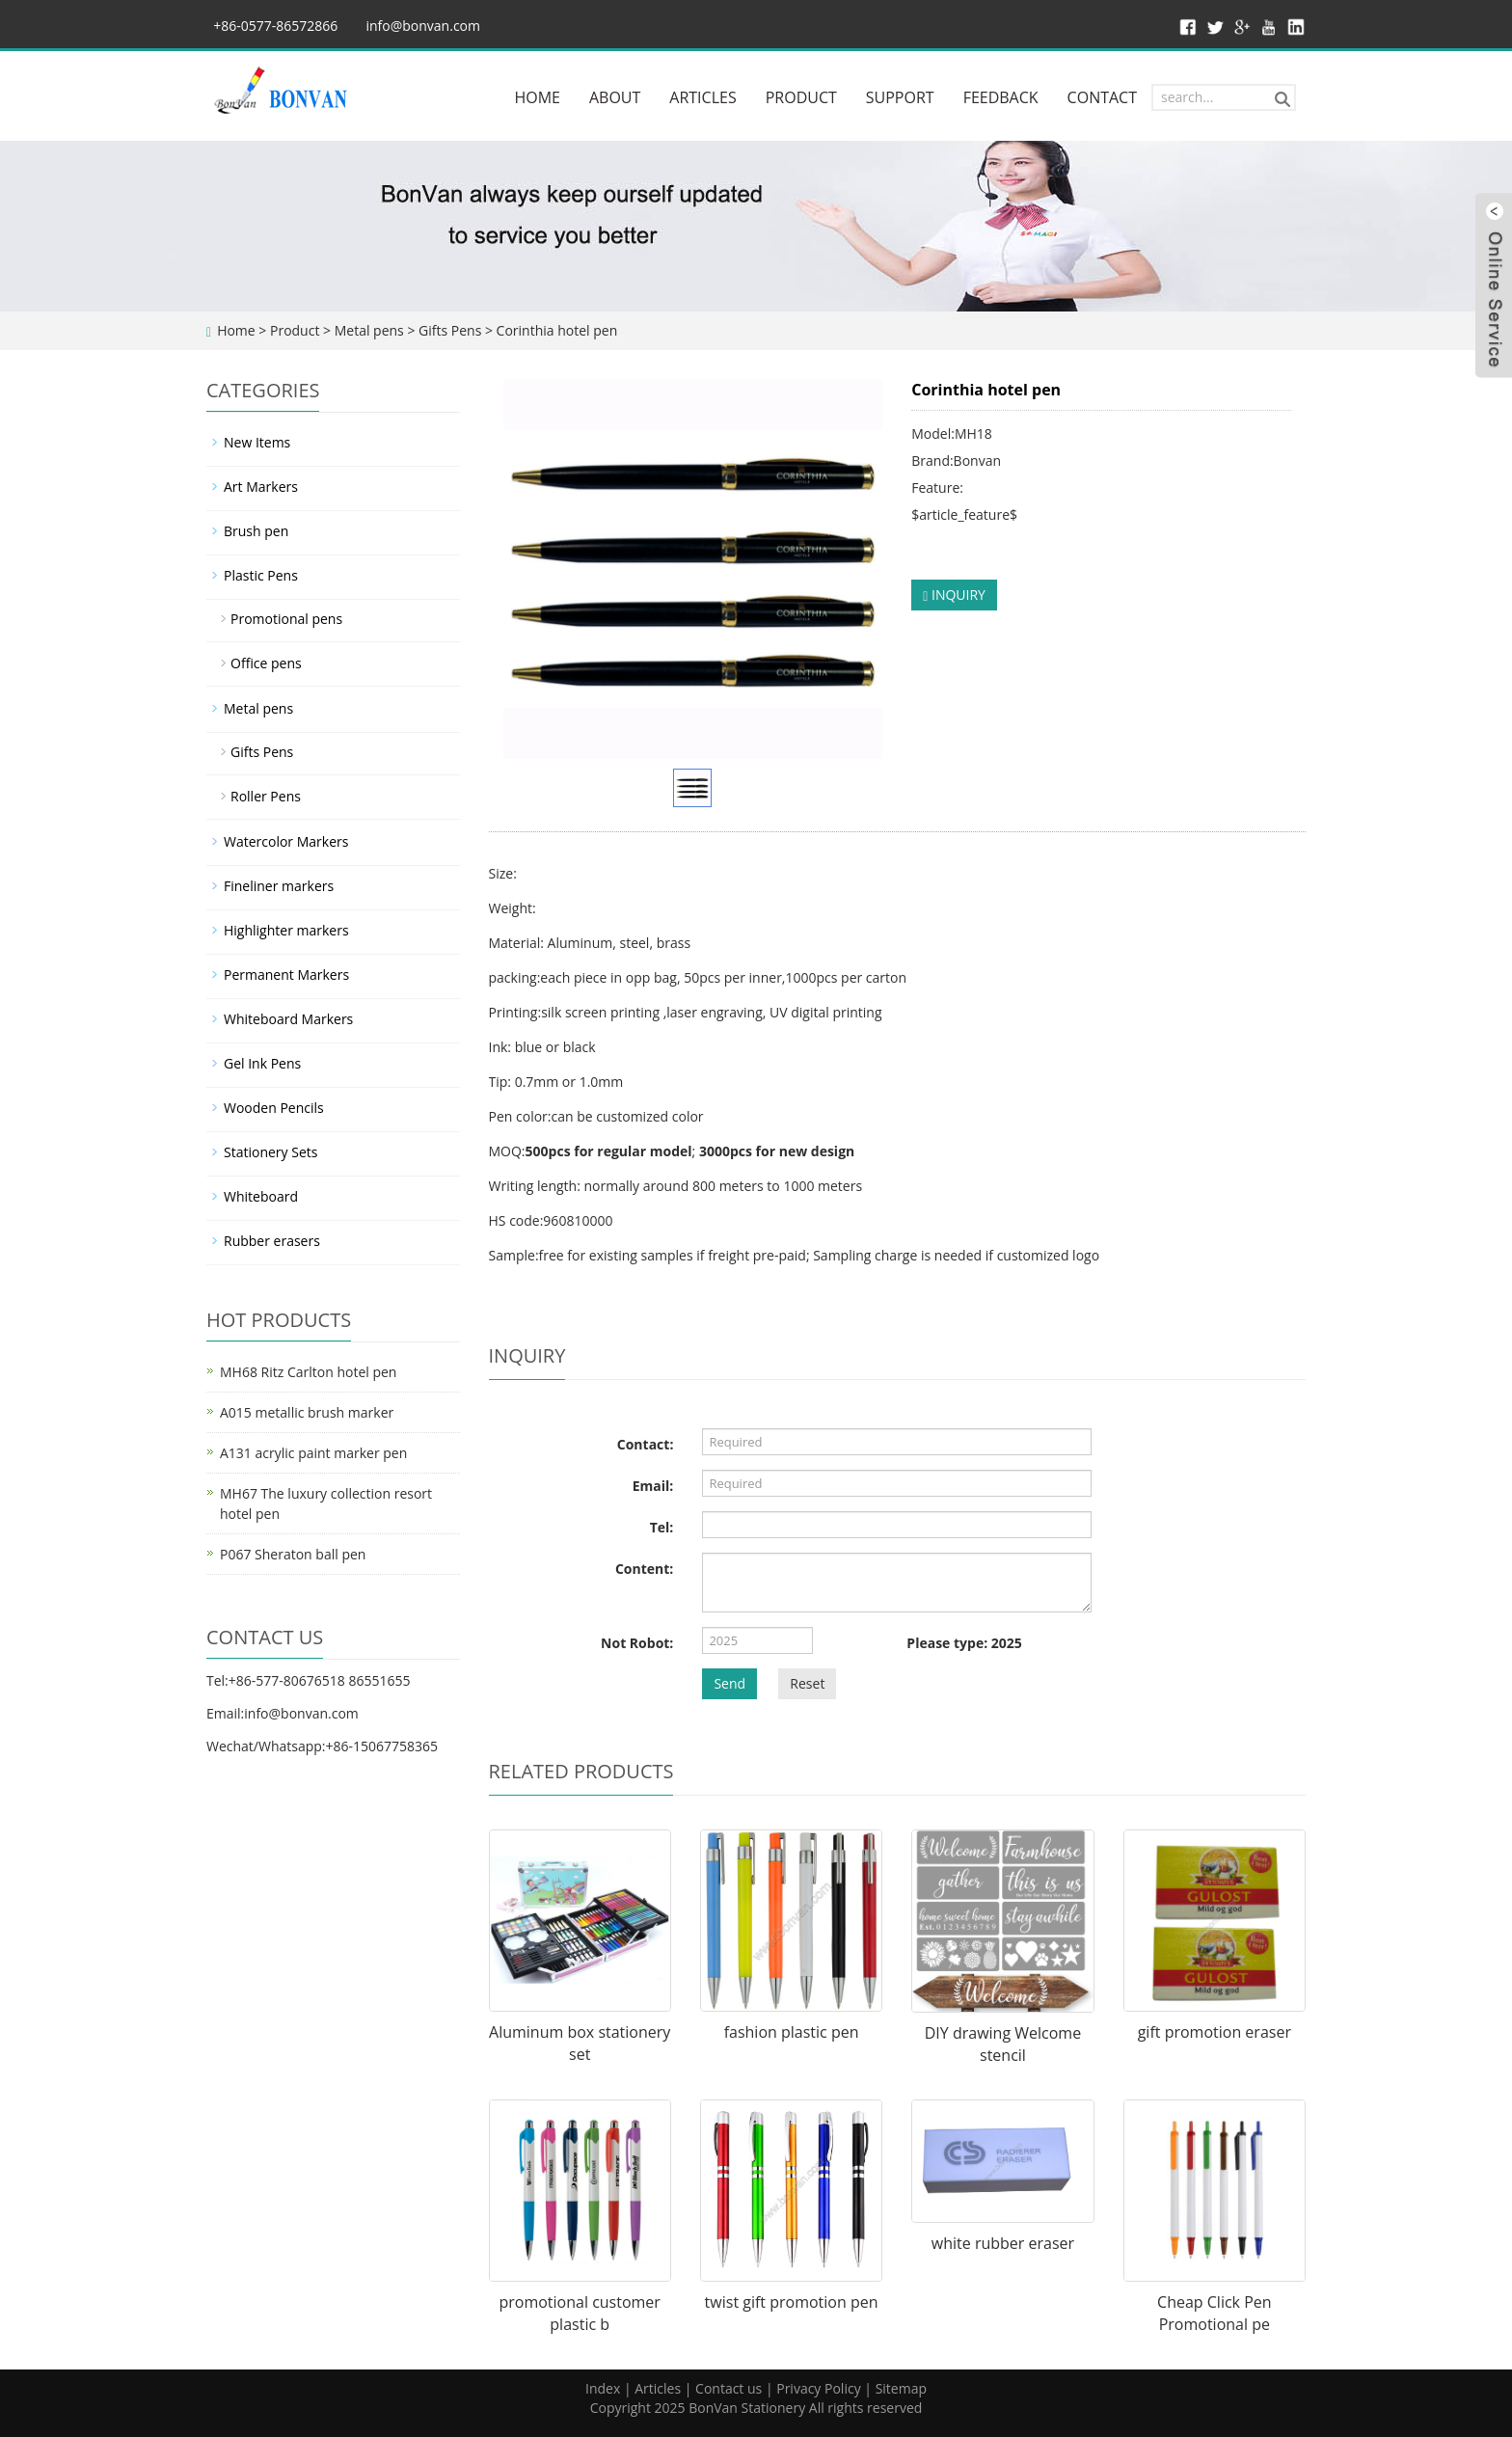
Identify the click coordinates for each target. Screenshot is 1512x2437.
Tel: (662, 1527)
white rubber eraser (1003, 2243)
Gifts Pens (449, 330)
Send (729, 1683)
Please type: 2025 (963, 1643)
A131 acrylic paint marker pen (313, 1453)
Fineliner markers (279, 886)
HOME (537, 97)
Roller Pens (265, 796)
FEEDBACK (1001, 97)
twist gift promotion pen (791, 2302)
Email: (653, 1485)
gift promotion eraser (1214, 2032)
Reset (807, 1683)
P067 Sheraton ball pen (292, 1554)
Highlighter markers (286, 930)
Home (236, 330)
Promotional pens (286, 618)
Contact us (728, 2388)
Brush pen (256, 531)
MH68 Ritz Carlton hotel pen (308, 1372)
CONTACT (1102, 97)
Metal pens (369, 330)
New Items (257, 442)
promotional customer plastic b (579, 2313)
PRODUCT (801, 97)
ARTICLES (702, 97)
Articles (657, 2388)
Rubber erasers (272, 1241)
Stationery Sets (270, 1152)
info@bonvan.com (422, 25)
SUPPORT (900, 97)
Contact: (645, 1444)
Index (602, 2388)
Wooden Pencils (274, 1107)
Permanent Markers (286, 974)
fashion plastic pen (791, 2032)
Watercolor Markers (286, 841)
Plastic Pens (261, 575)
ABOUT (614, 97)
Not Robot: (637, 1643)
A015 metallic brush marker (306, 1412)
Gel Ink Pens (262, 1063)
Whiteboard (261, 1196)
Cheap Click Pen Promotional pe (1214, 2313)
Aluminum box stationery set (579, 2043)
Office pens (266, 663)
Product (294, 330)
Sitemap (901, 2388)
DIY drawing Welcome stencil (1003, 2044)
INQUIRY (954, 594)
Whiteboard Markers (288, 1019)
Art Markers (261, 486)
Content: (644, 1568)
